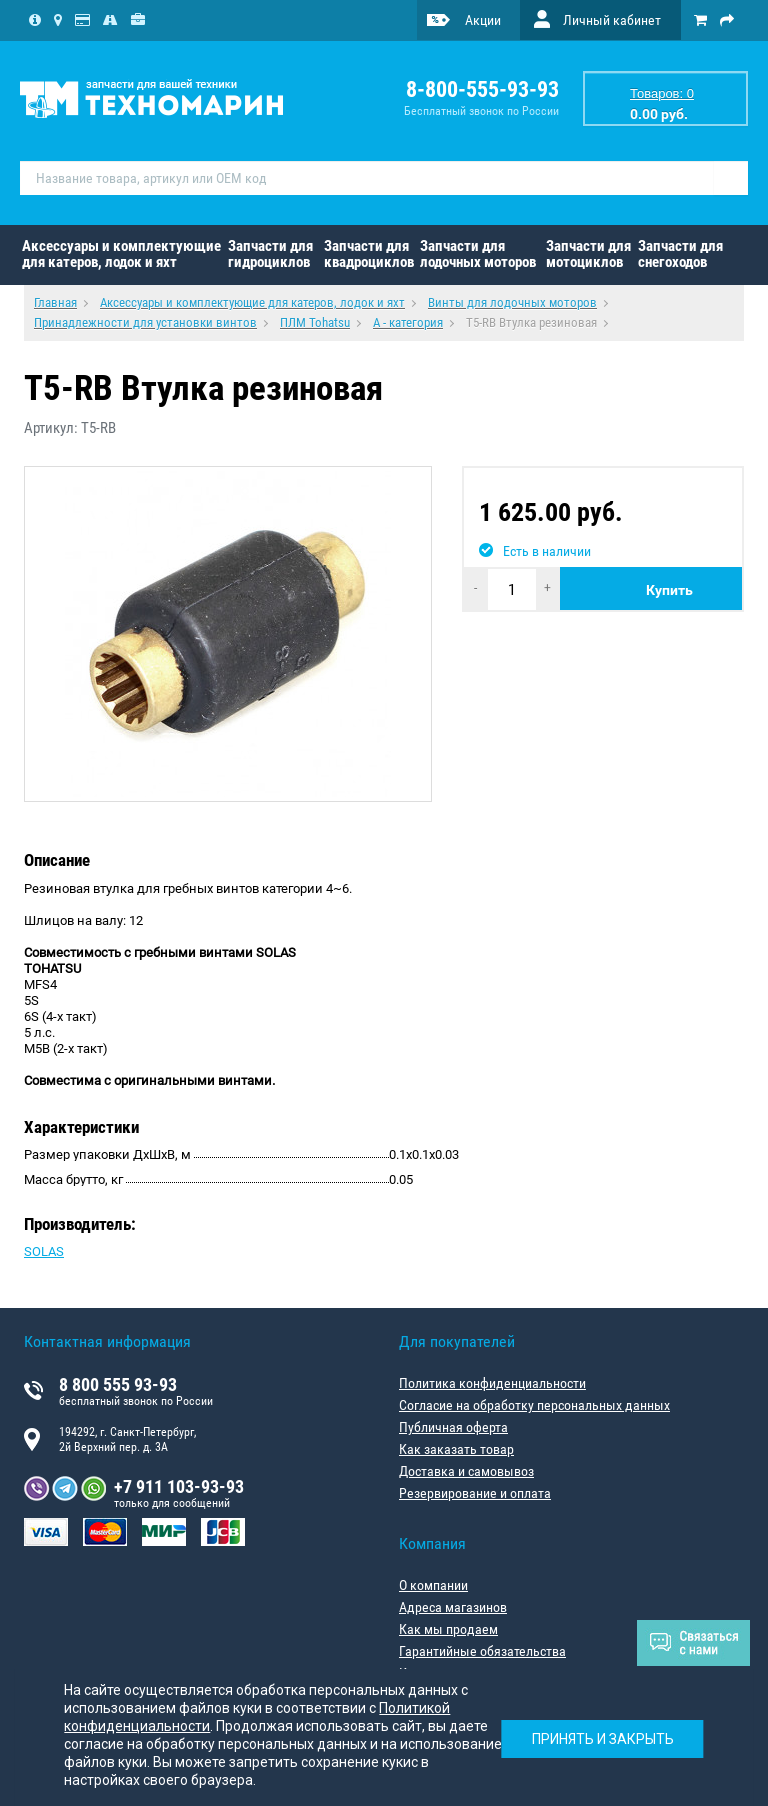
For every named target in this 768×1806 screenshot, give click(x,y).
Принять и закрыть (602, 1738)
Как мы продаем (448, 1629)
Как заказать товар (456, 1449)
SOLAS (44, 1251)
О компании (433, 1585)
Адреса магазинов (453, 1607)
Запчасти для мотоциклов (588, 254)
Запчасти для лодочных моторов (478, 254)
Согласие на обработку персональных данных (534, 1405)
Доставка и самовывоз (466, 1471)
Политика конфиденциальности (492, 1383)
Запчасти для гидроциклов (270, 254)
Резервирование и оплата (475, 1493)
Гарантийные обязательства (482, 1651)
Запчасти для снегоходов (680, 254)
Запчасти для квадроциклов (369, 254)
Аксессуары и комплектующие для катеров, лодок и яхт (121, 254)
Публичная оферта (453, 1427)
